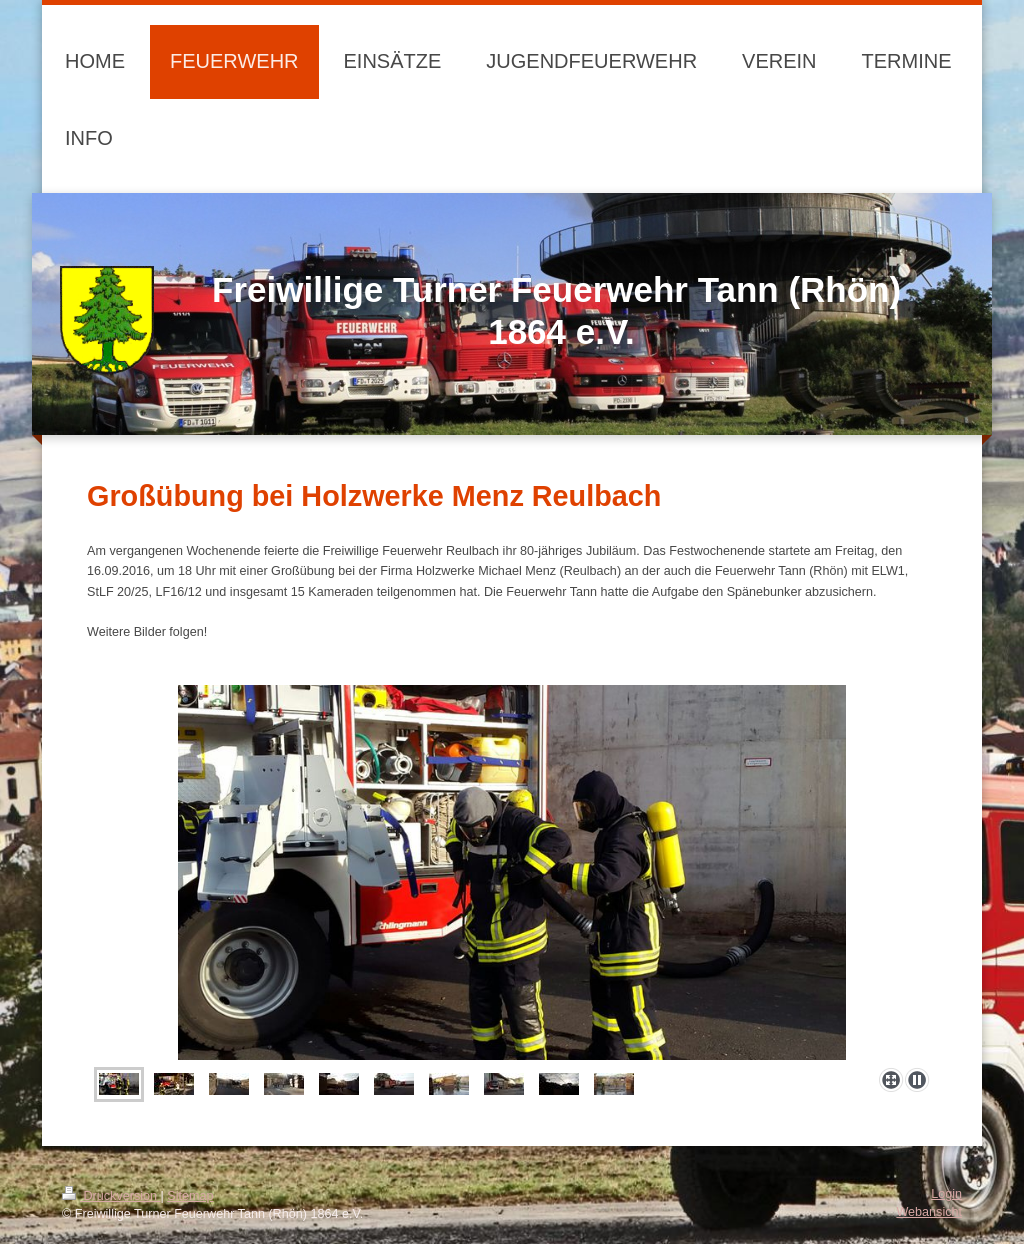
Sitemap (190, 1196)
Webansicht (929, 1212)
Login (946, 1194)
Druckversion (111, 1196)
